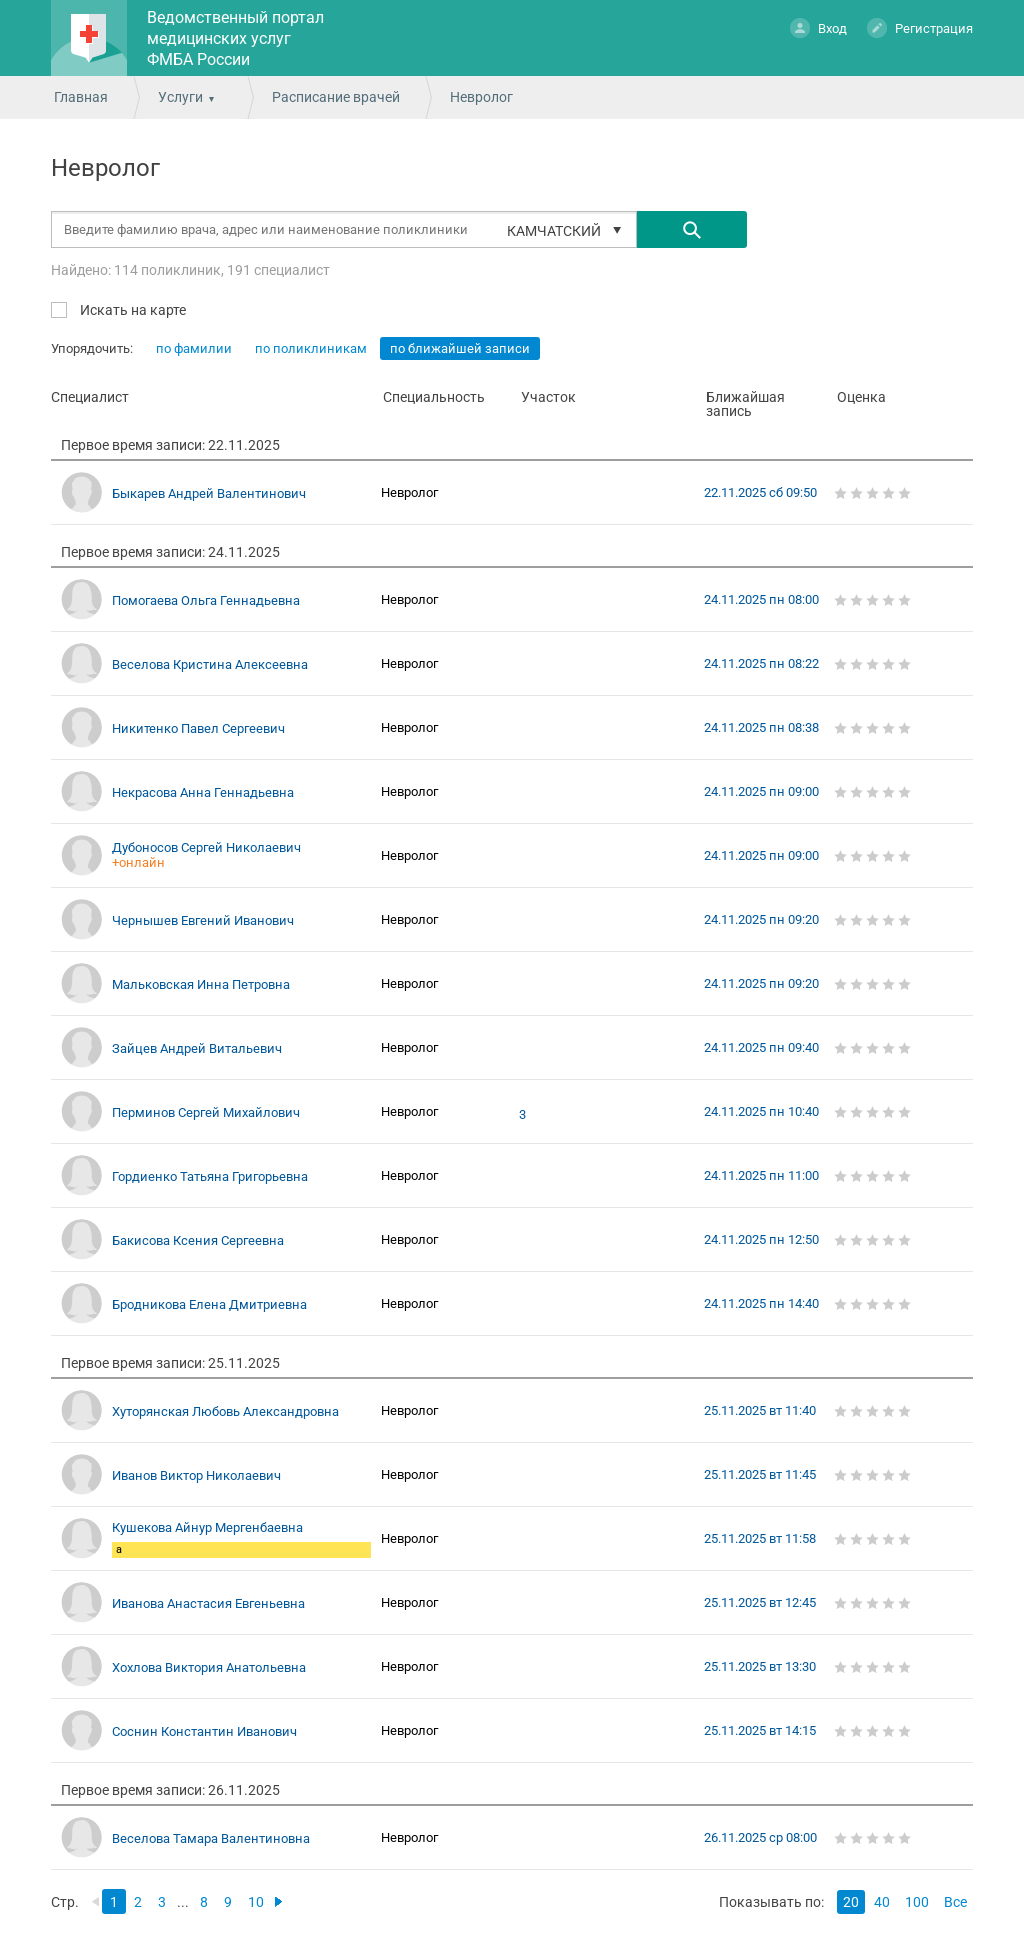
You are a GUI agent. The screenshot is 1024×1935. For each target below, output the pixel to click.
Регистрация (920, 27)
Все (955, 1902)
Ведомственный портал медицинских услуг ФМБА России (235, 38)
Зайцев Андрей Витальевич (197, 1048)
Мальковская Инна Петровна (201, 984)
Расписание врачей (336, 97)
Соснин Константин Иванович (204, 1731)
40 (882, 1902)
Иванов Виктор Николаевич (196, 1475)
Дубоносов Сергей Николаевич (206, 847)
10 (256, 1902)
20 (851, 1902)
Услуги (180, 97)
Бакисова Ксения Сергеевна (198, 1240)
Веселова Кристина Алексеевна (210, 664)
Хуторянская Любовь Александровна (225, 1411)
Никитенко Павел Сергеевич (198, 728)
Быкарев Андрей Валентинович (209, 493)
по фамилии (194, 348)
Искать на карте (131, 309)
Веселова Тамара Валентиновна (211, 1838)
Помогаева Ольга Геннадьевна (206, 600)
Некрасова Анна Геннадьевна (203, 792)
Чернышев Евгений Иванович (203, 920)
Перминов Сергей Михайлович (206, 1112)
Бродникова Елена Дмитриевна (209, 1304)
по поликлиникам (311, 348)
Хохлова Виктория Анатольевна (209, 1667)
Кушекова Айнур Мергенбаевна (207, 1527)
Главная (81, 97)
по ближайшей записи (460, 348)
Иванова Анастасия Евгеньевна (208, 1603)
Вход (818, 27)
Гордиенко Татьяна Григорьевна (210, 1176)
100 (917, 1902)
